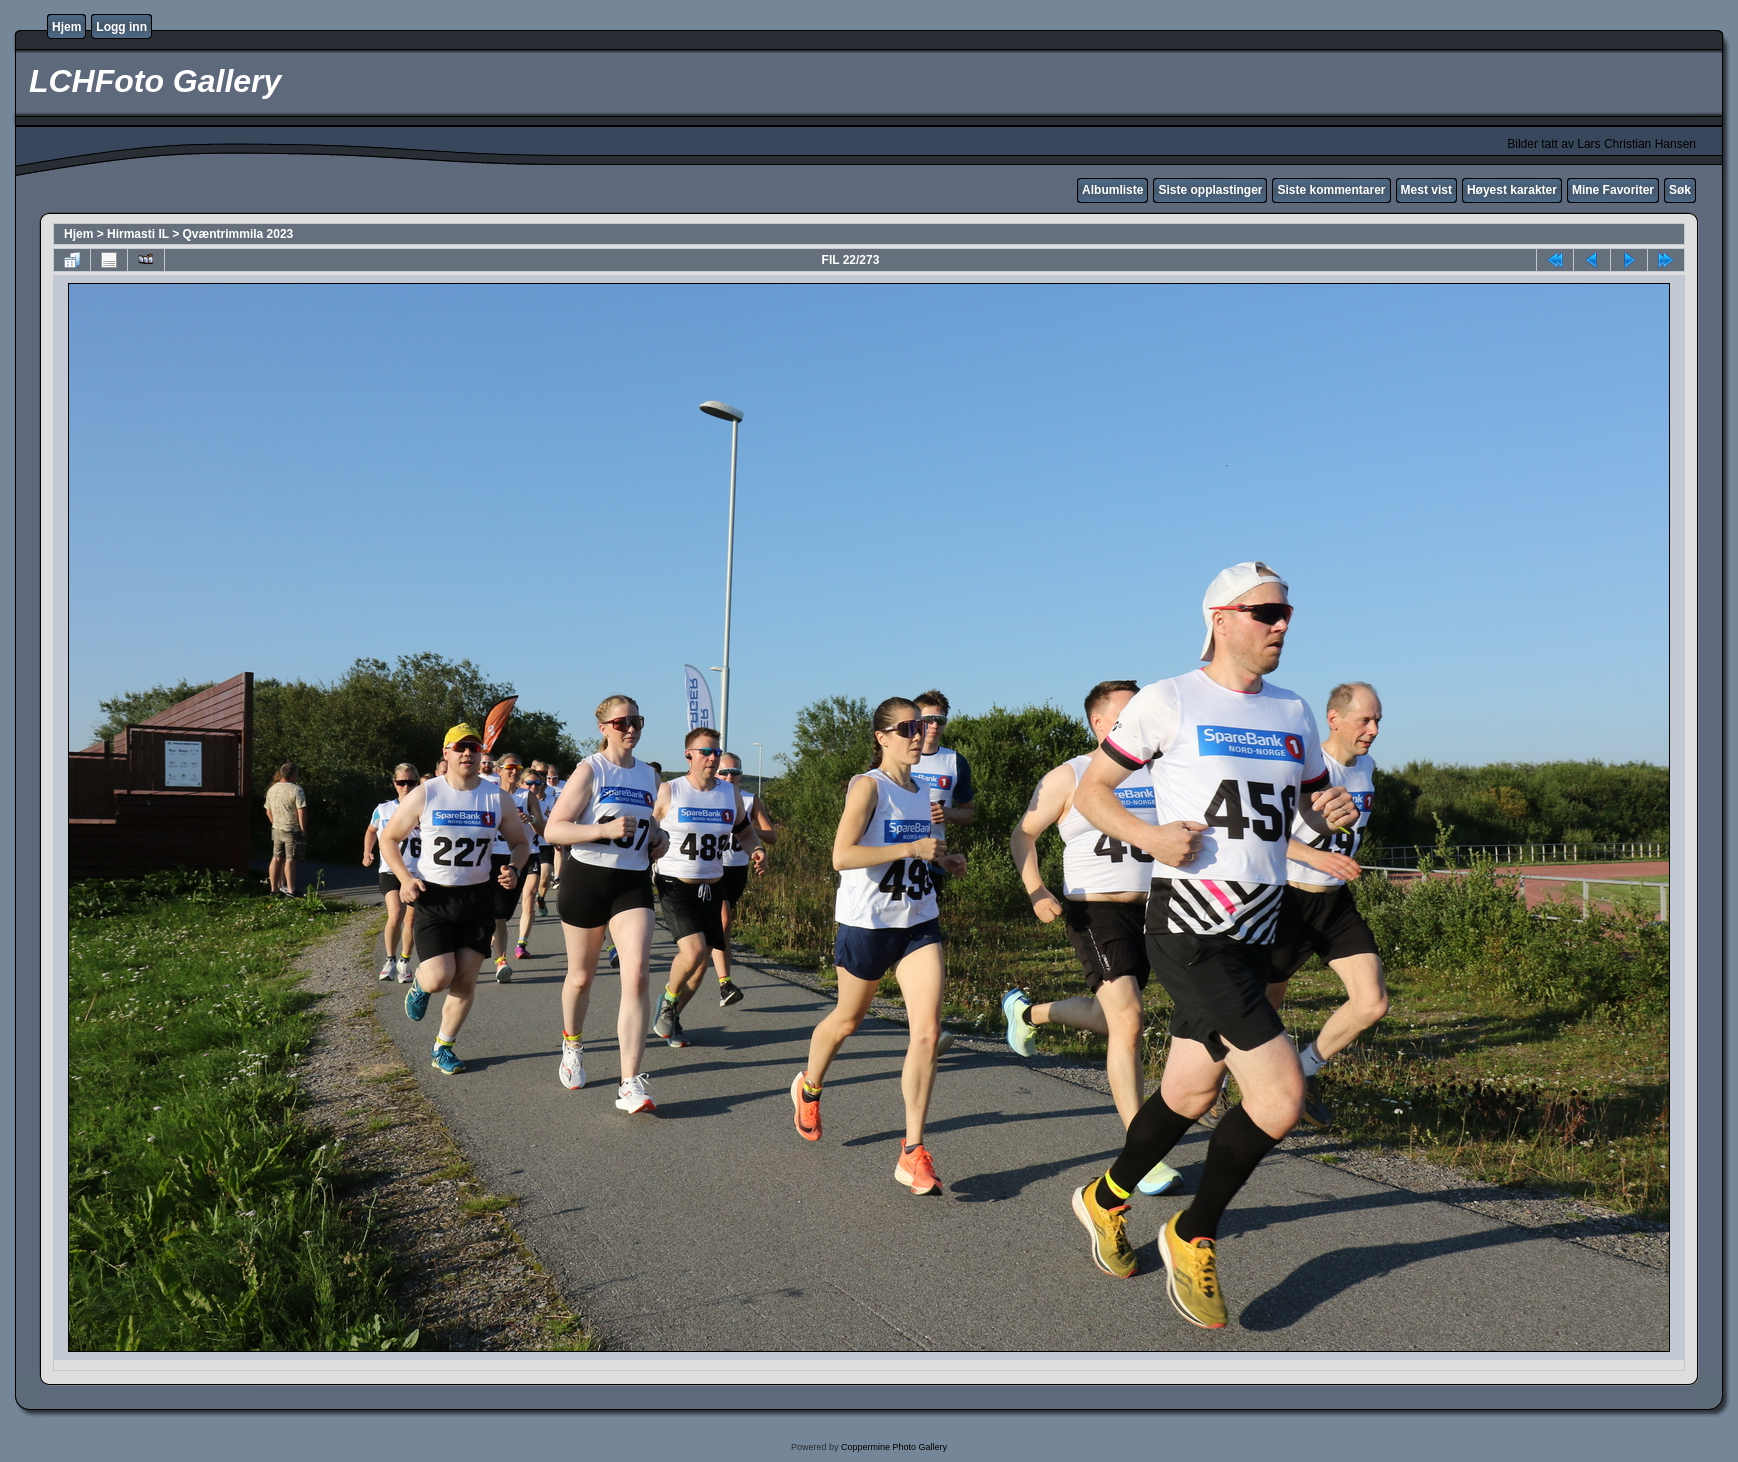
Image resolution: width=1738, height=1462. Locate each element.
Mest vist (1426, 190)
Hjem (66, 27)
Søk (1680, 190)
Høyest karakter (1512, 190)
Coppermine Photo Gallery (894, 1447)
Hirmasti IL (138, 234)
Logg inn (121, 27)
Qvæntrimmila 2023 (238, 234)
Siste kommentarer (1331, 190)
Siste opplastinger (1210, 190)
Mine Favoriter (1613, 190)
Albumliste (1112, 190)
